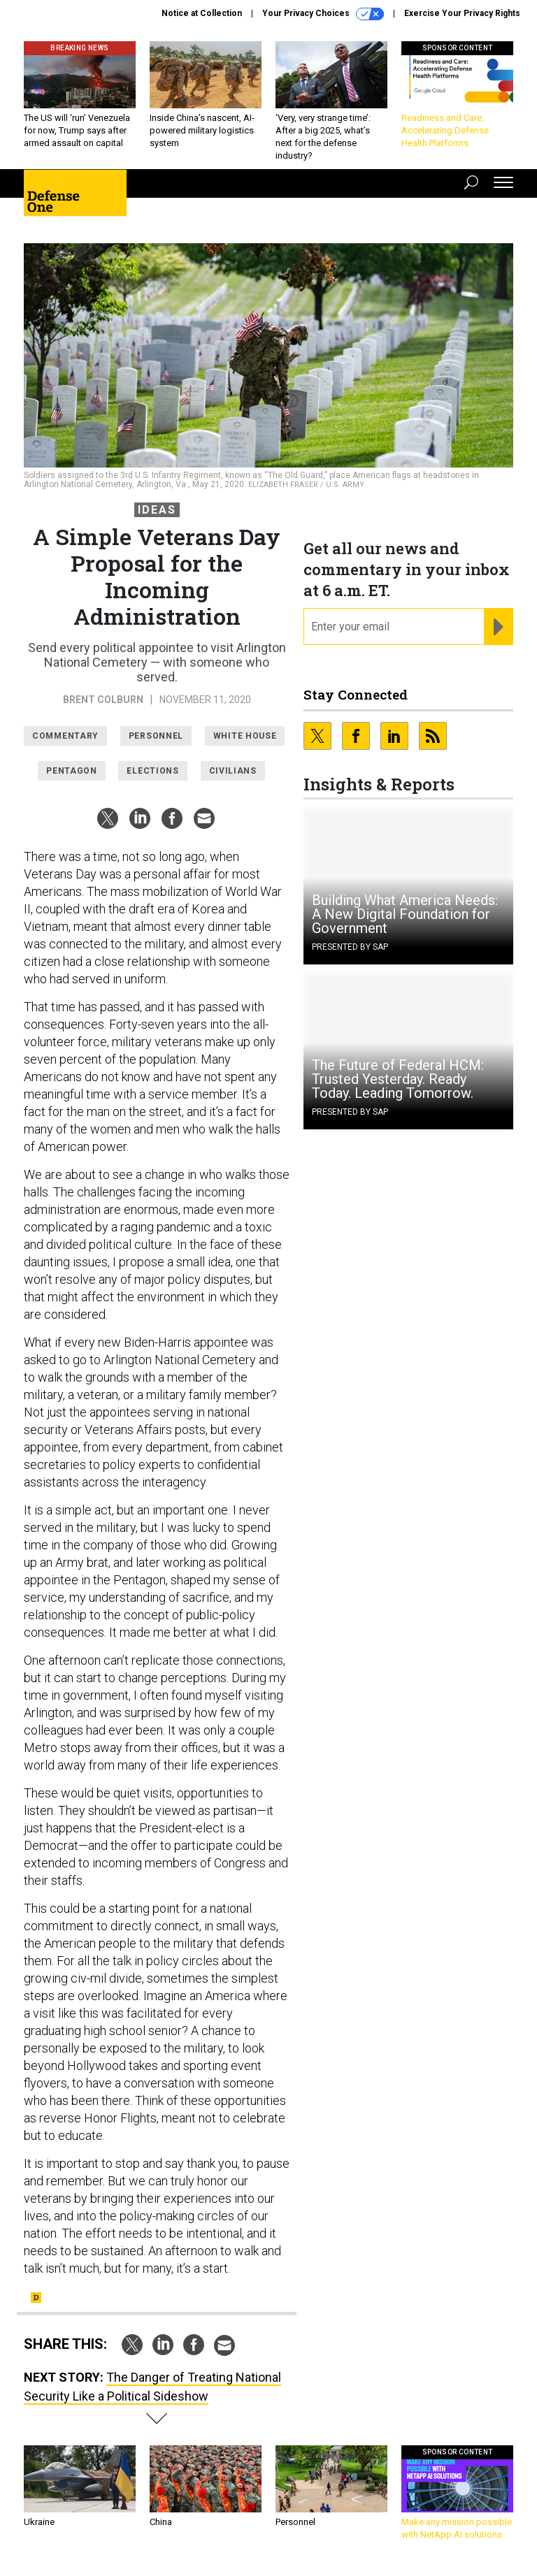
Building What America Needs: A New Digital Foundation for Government (405, 914)
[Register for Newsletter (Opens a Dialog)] (498, 627)
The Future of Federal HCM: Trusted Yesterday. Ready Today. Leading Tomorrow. (398, 1079)
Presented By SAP (350, 947)
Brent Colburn (103, 699)
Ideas (157, 509)
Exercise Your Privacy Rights (462, 13)
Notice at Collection (202, 13)
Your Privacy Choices (323, 14)
